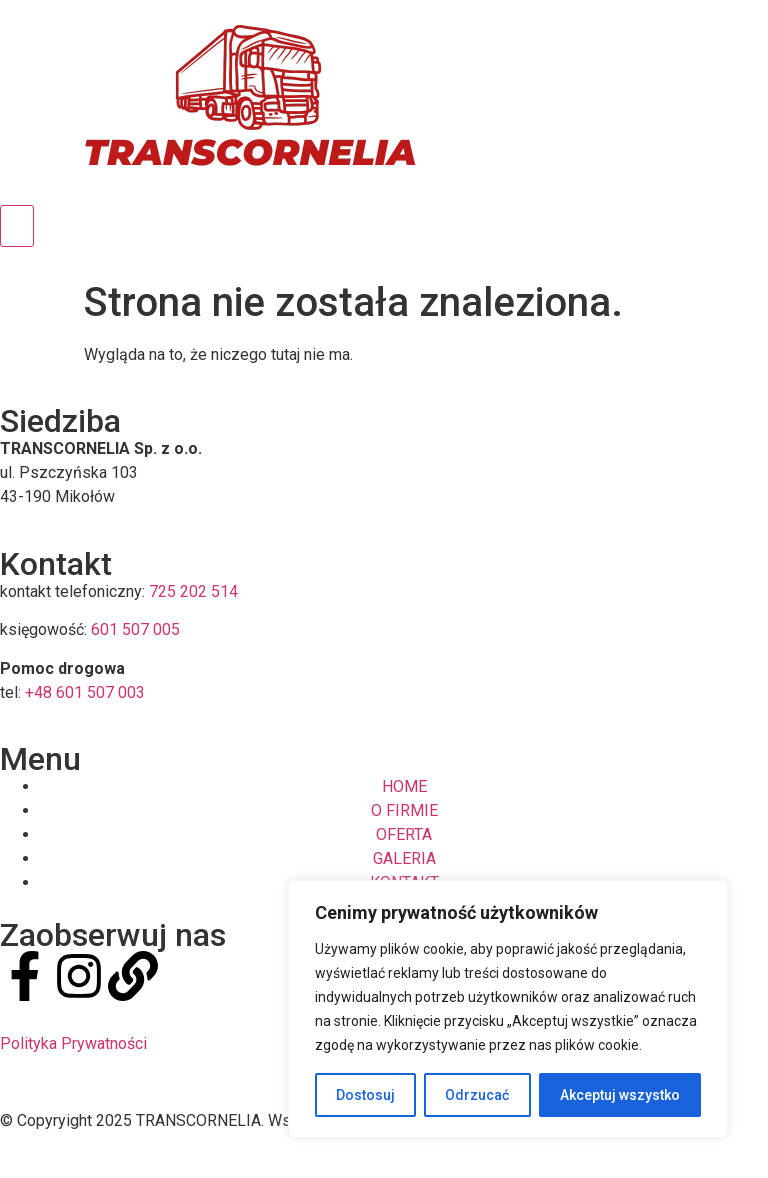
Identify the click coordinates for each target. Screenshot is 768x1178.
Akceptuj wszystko (620, 1095)
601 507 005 (135, 629)
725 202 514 (193, 591)
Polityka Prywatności (73, 1043)
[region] (508, 1009)
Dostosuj (365, 1095)
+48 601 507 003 (85, 692)
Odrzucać (477, 1095)
